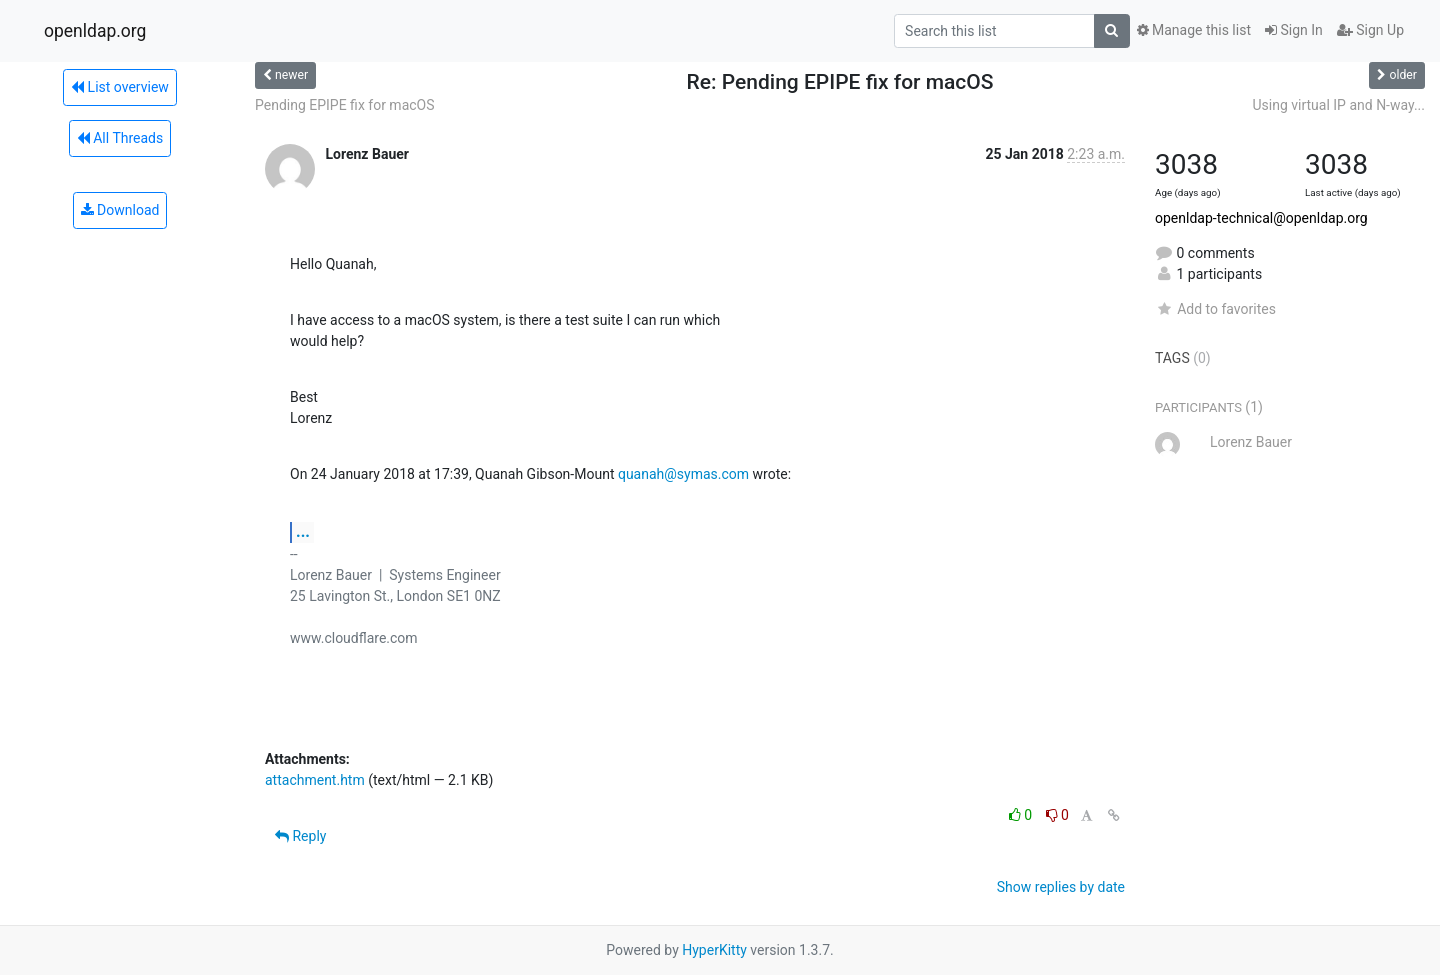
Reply (300, 836)
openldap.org (95, 31)
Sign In (1294, 30)
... (303, 531)
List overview (120, 87)
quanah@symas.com (683, 474)
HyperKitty (714, 950)
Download (120, 210)
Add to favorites (1215, 309)
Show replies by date (1061, 887)
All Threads (120, 138)
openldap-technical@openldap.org (1261, 218)
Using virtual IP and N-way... (1338, 105)
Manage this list (1194, 30)
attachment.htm (315, 780)
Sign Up (1370, 30)
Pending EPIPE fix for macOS (345, 105)
